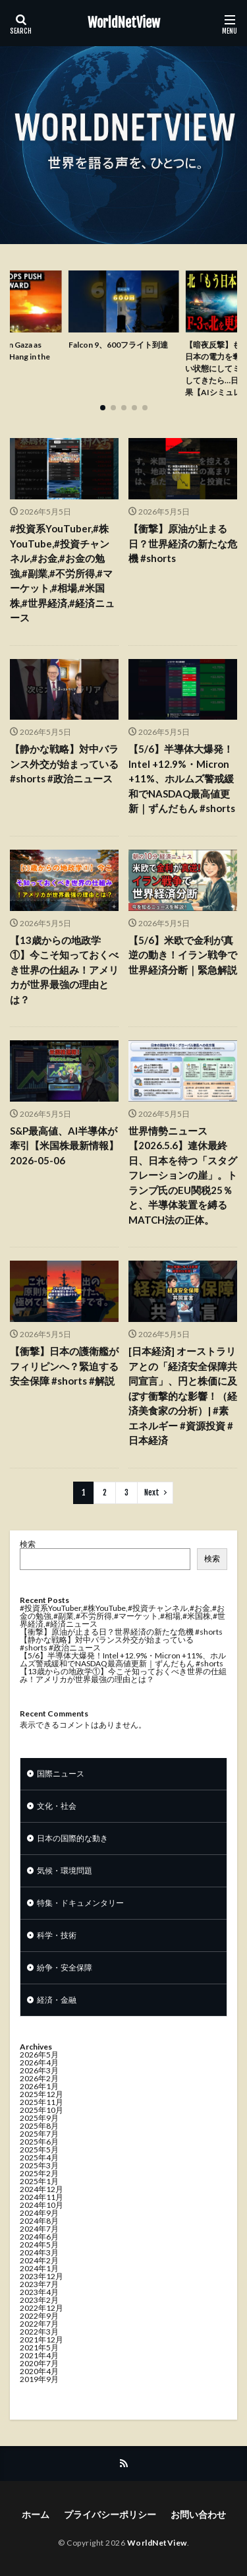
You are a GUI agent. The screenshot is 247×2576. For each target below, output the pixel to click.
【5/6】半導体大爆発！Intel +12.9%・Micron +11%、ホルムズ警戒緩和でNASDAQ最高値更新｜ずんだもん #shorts (181, 778)
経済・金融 (56, 2000)
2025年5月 (39, 2149)
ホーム (35, 2514)
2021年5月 (39, 2347)
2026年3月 (39, 2070)
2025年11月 (41, 2102)
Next (151, 1492)
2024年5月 (39, 2244)
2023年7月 (39, 2284)
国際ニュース (60, 1773)
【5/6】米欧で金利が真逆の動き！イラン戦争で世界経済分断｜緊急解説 (182, 955)
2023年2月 (39, 2300)
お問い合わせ (198, 2514)
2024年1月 (39, 2268)
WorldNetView (124, 23)
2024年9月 (39, 2213)
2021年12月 (41, 2339)
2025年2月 (39, 2173)
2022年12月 (41, 2308)
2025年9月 (39, 2118)
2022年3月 (39, 2332)
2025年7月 (39, 2134)
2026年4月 (39, 2062)
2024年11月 (41, 2197)
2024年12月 (41, 2189)
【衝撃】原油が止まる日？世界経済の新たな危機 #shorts (182, 543)
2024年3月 (39, 2252)
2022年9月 (39, 2316)
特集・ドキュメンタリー (80, 1903)
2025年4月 (39, 2157)
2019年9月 (39, 2379)
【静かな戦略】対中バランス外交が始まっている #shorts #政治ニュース (64, 763)
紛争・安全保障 (64, 1967)
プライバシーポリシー (110, 2514)
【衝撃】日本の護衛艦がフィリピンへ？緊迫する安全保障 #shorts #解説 (64, 1366)
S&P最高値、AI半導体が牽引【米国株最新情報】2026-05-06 (64, 1145)
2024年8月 (39, 2221)
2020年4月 (39, 2371)
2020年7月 (39, 2363)
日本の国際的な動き (72, 1838)
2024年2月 (39, 2260)
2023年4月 (39, 2292)
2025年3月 (39, 2165)
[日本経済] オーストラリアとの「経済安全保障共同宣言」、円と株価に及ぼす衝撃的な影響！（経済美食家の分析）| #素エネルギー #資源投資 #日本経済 (182, 1395)
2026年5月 (39, 2054)
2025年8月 (39, 2126)
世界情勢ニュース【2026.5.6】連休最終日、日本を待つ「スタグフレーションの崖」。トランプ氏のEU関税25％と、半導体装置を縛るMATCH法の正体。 (182, 1175)
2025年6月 (39, 2142)
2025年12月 (41, 2094)
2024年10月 (41, 2205)
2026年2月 (39, 2078)
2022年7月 (39, 2324)
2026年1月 (39, 2086)
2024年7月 (39, 2229)
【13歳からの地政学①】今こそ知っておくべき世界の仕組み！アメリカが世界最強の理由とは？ (64, 969)
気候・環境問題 (64, 1870)
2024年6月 (39, 2237)
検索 (28, 1544)
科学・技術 (56, 1935)
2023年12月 (41, 2276)
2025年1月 (39, 2181)
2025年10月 (41, 2110)
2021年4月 (39, 2355)
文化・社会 (56, 1806)
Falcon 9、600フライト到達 (118, 345)
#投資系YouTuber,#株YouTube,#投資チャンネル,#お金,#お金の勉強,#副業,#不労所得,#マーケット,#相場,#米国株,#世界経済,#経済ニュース (62, 572)
